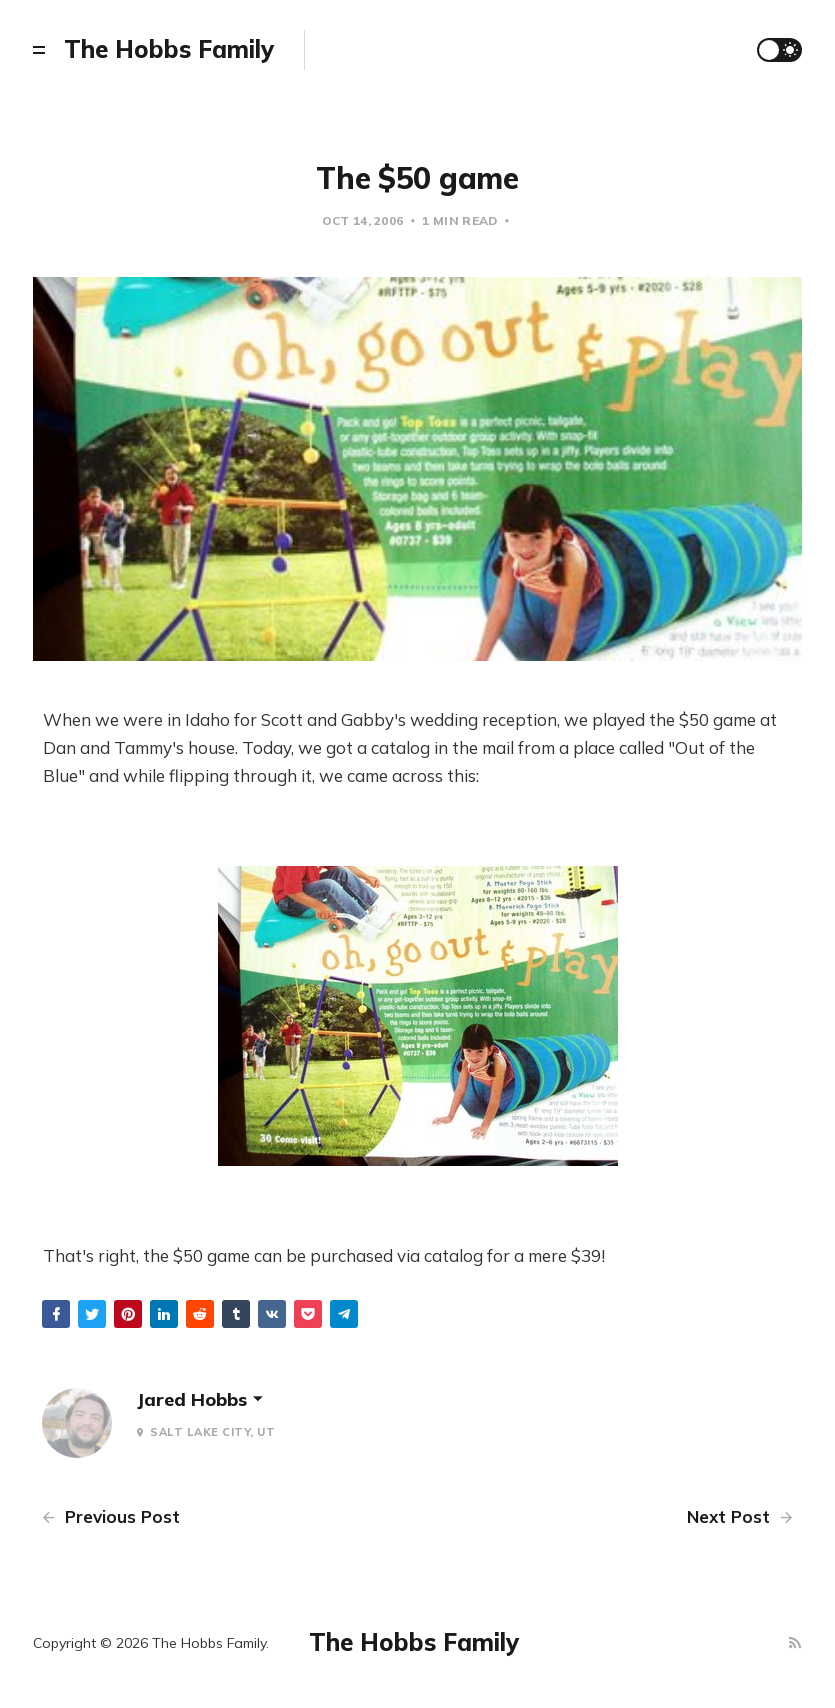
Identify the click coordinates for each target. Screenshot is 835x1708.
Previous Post (111, 1516)
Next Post (740, 1516)
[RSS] (795, 1643)
